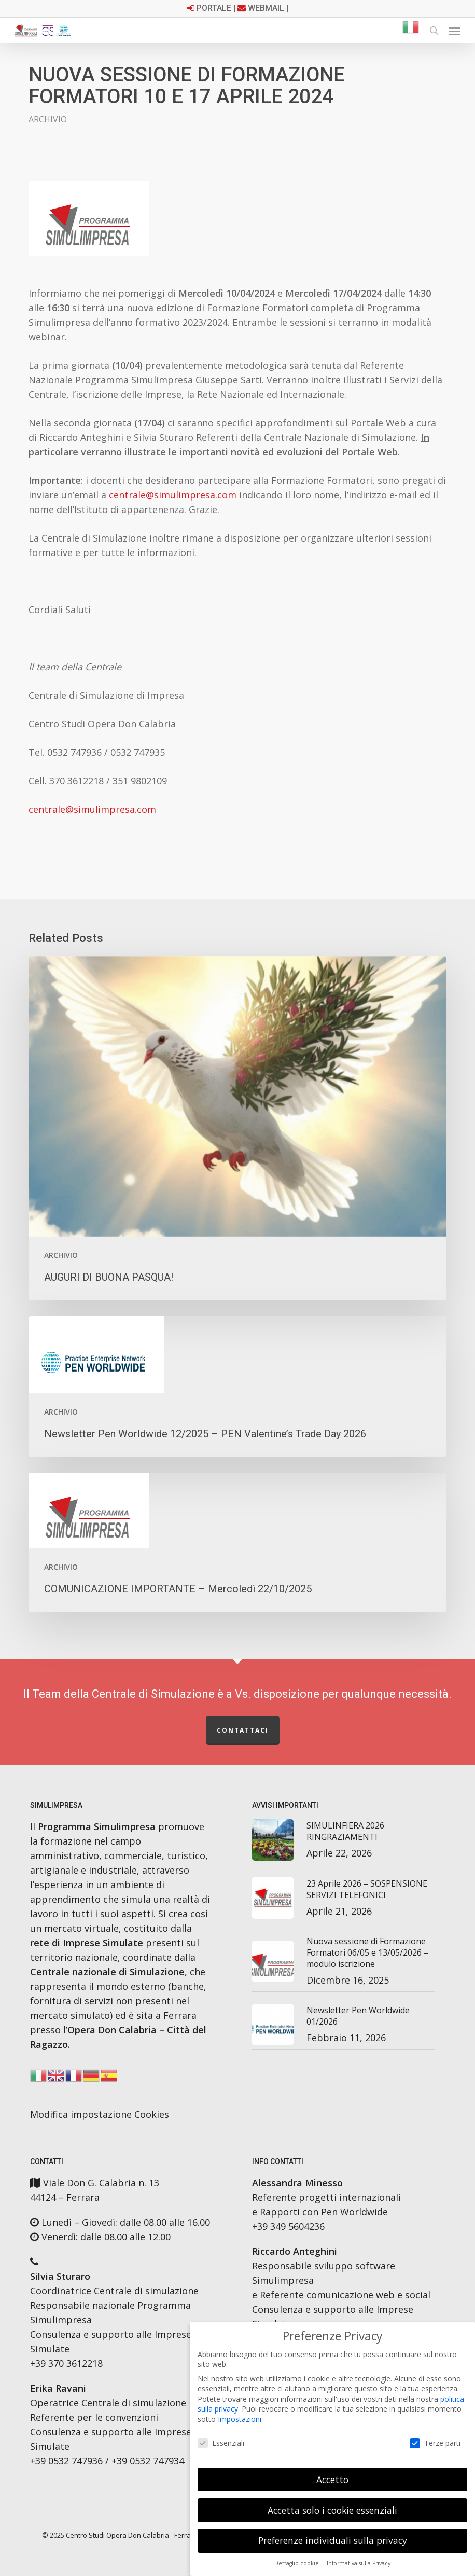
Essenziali (221, 2443)
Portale (214, 8)
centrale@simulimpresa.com (172, 495)
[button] (454, 30)
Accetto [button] (332, 2479)
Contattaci (243, 1730)
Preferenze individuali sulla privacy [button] (332, 2540)
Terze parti (435, 2443)
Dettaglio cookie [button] (297, 2563)
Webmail (266, 8)
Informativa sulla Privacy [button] (358, 2563)
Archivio (48, 119)
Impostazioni (239, 2419)
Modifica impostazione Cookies (99, 2114)
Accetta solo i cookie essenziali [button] (332, 2510)
